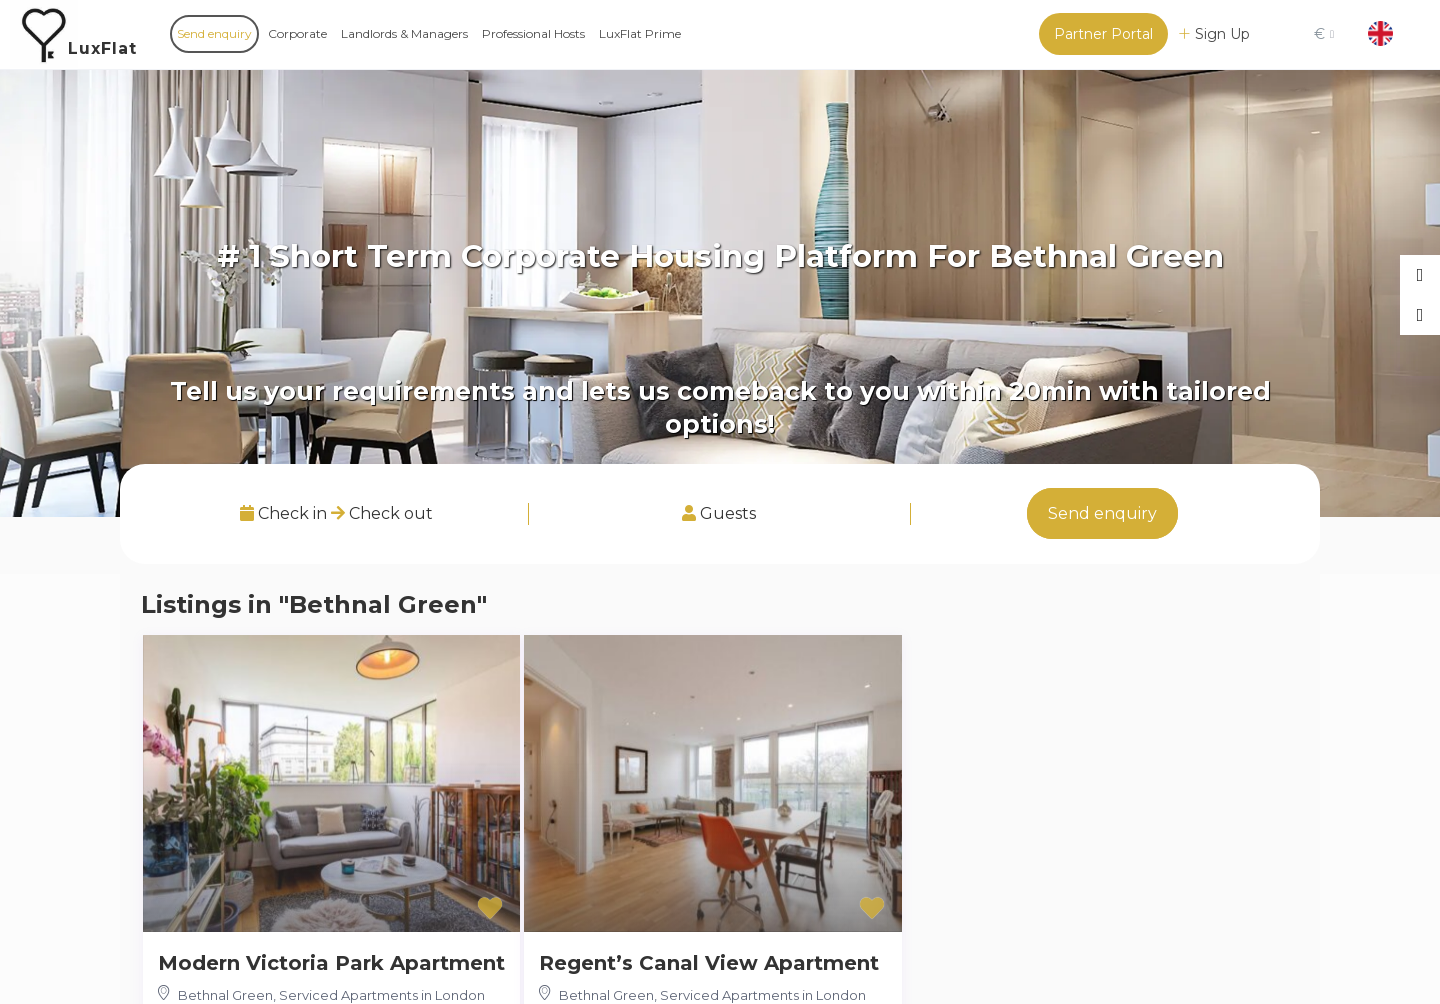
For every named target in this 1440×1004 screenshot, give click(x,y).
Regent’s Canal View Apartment (709, 963)
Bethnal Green (225, 995)
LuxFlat (102, 48)
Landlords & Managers (404, 33)
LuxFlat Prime (640, 33)
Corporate (297, 33)
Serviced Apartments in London (382, 995)
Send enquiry (214, 33)
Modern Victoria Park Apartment (331, 963)
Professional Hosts (533, 33)
